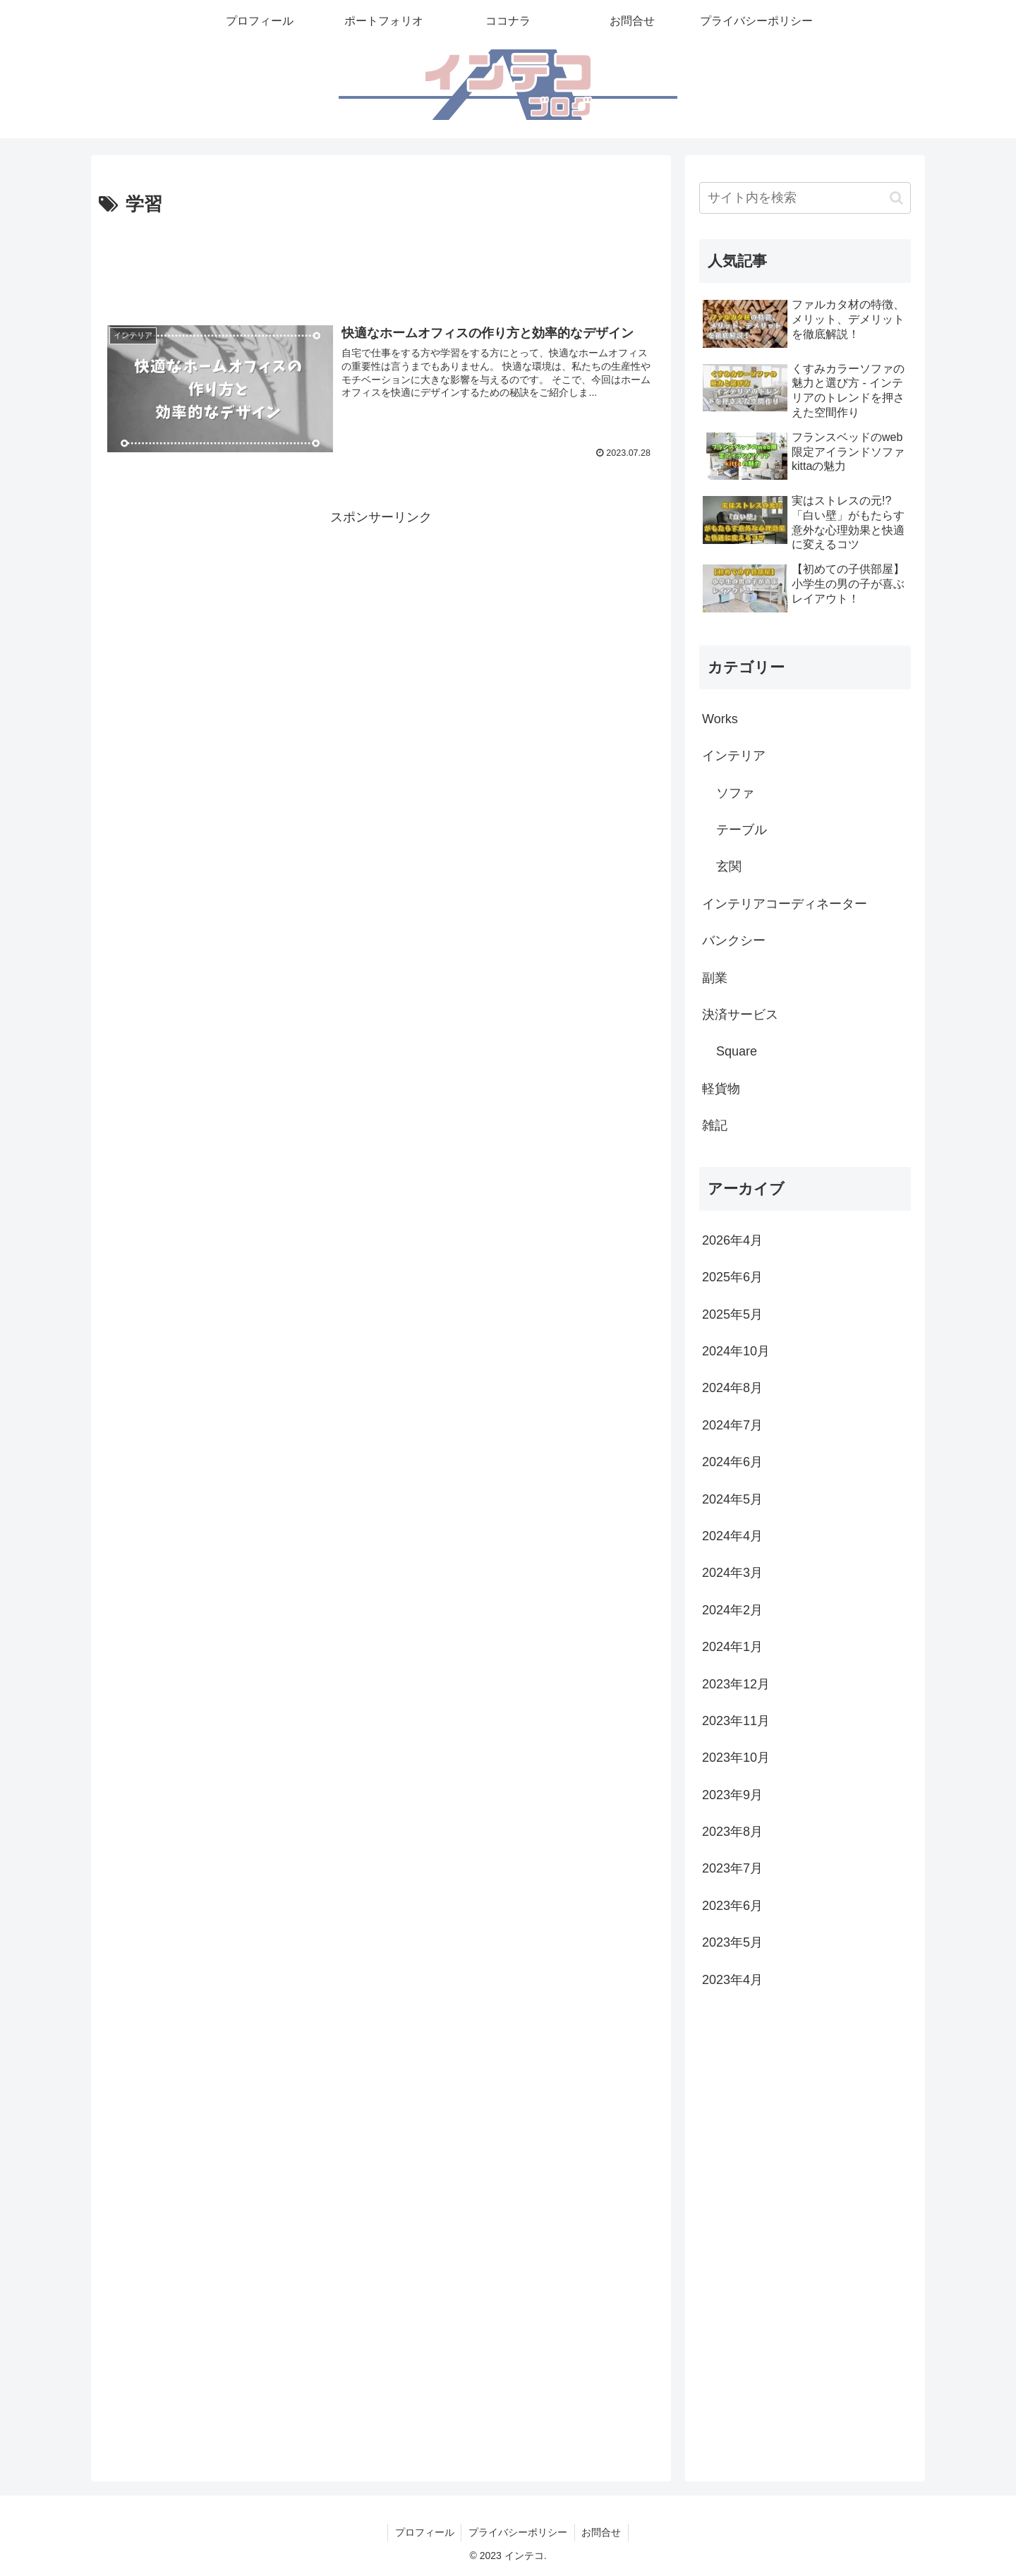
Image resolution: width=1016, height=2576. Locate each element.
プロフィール (424, 2532)
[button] (896, 198)
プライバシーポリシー (517, 2532)
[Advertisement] (381, 259)
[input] (805, 198)
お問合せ (602, 2532)
